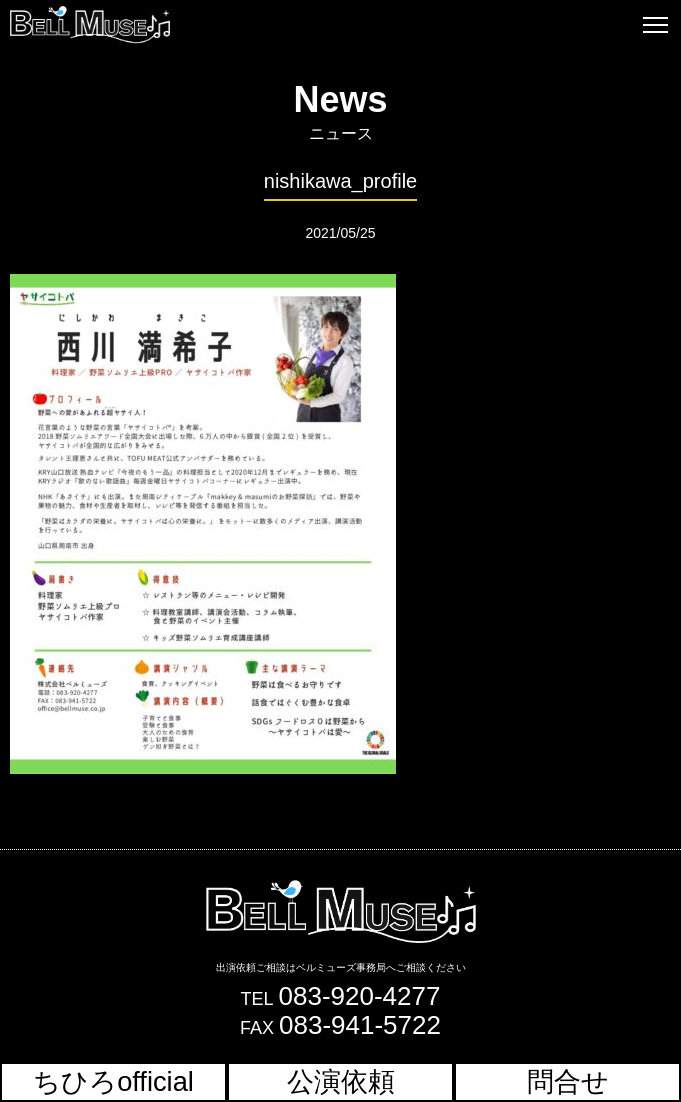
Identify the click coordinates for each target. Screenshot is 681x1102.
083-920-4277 (360, 996)
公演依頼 (341, 1081)
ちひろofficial (113, 1081)
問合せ (568, 1081)
